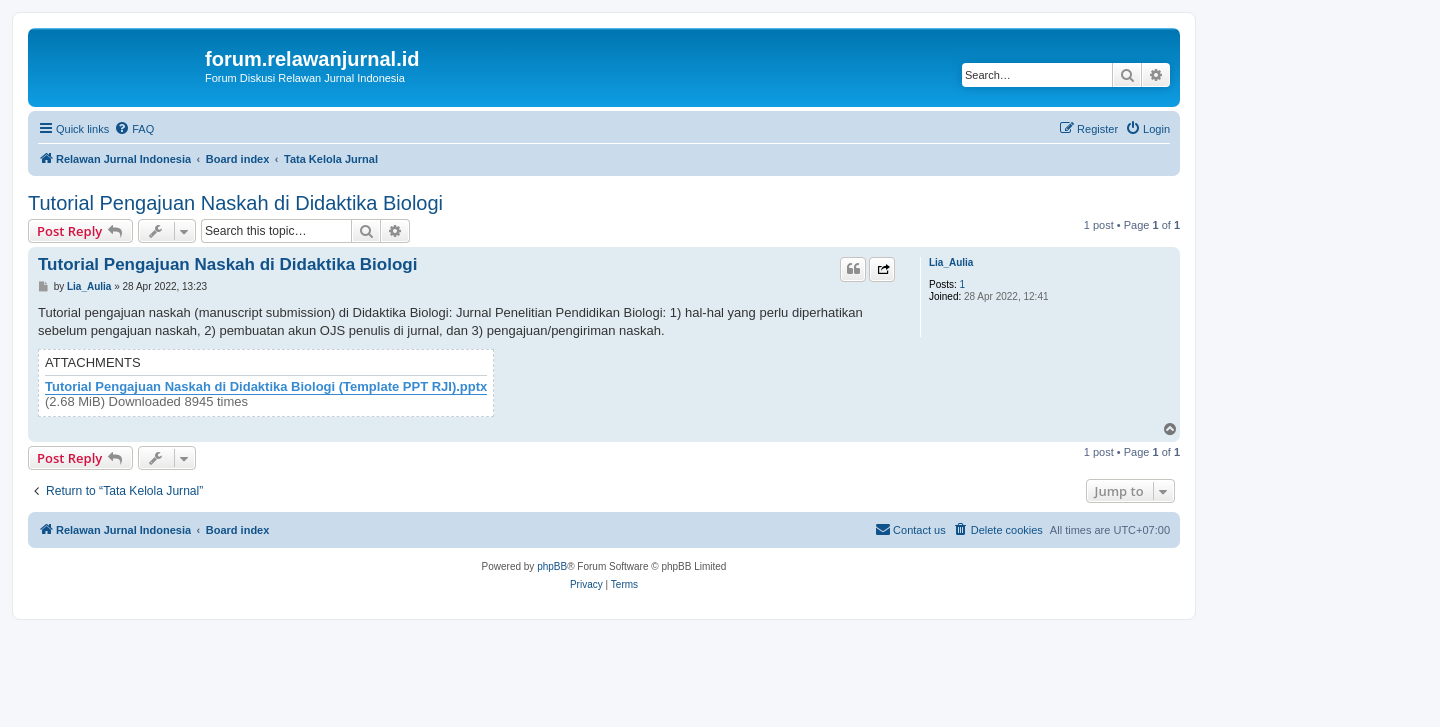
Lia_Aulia (951, 262)
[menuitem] (134, 129)
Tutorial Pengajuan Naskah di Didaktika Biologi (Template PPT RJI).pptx (266, 387)
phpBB (552, 566)
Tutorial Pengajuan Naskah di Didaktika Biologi (235, 203)
